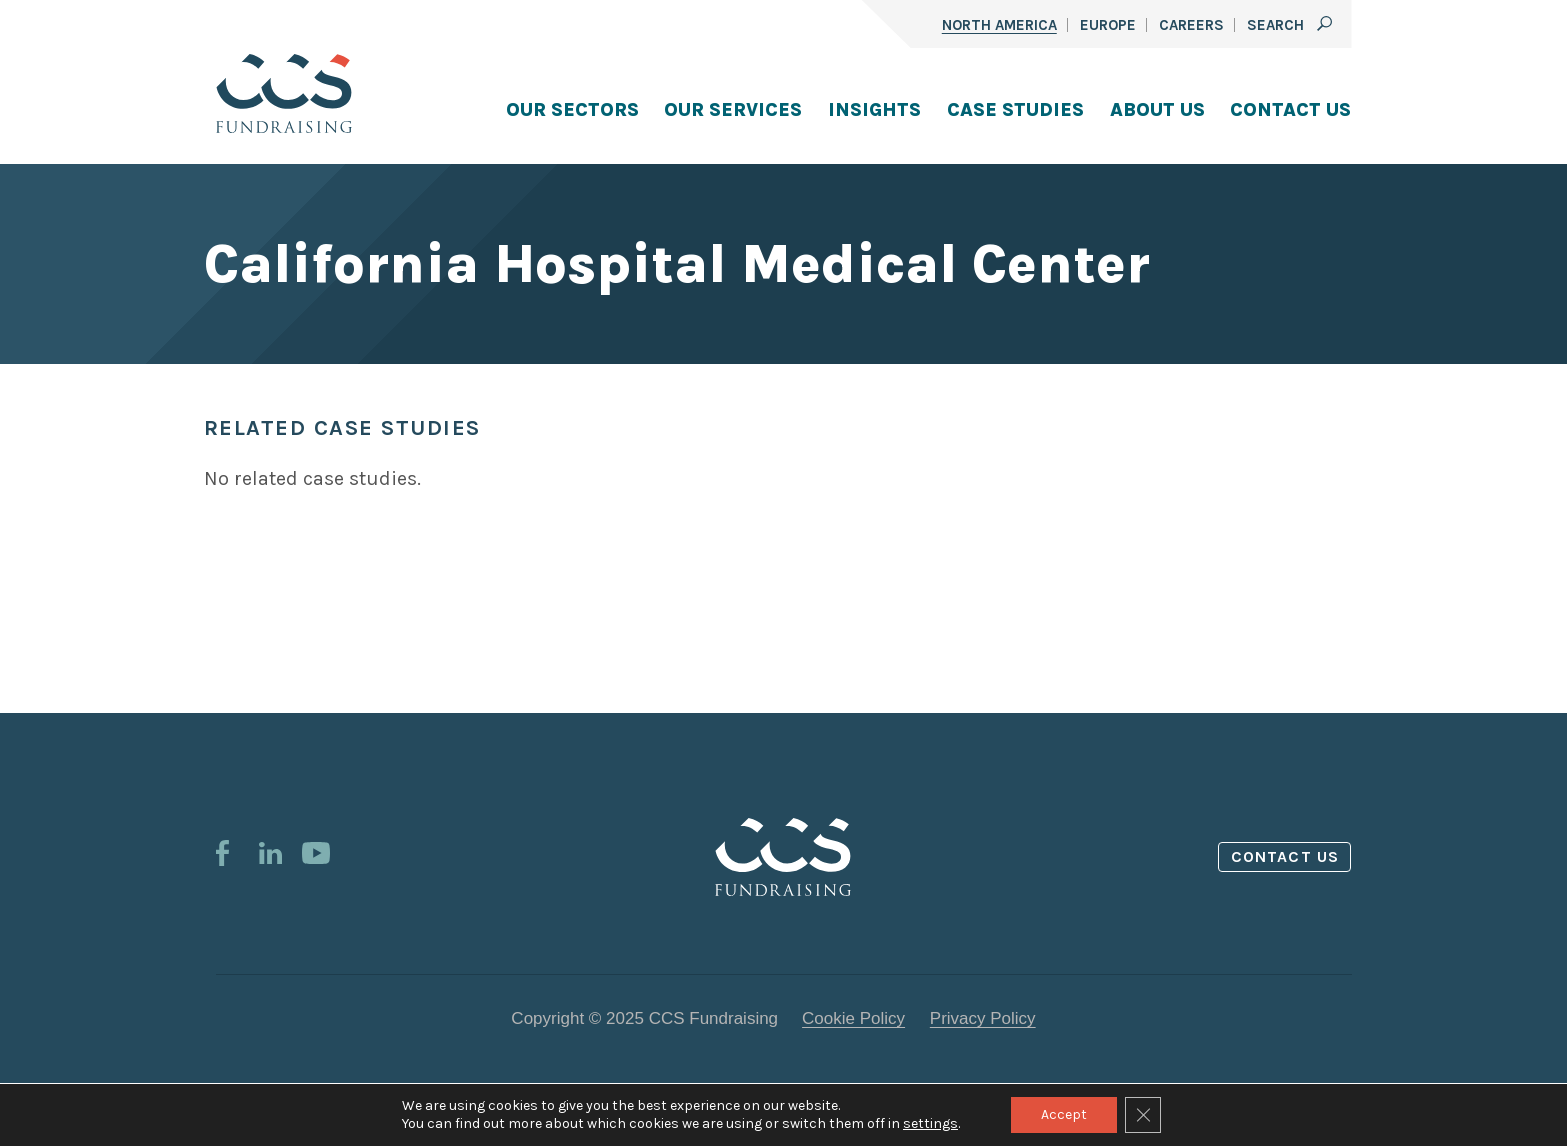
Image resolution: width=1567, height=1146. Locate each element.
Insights (874, 110)
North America (999, 25)
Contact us (1285, 856)
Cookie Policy (853, 1018)
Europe (1108, 25)
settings (930, 1123)
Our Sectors (572, 110)
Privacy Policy (983, 1018)
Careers (1191, 25)
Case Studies (1015, 110)
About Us (1157, 110)
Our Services (733, 110)
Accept (1064, 1114)
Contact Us (1290, 110)
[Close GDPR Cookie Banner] (1143, 1115)
